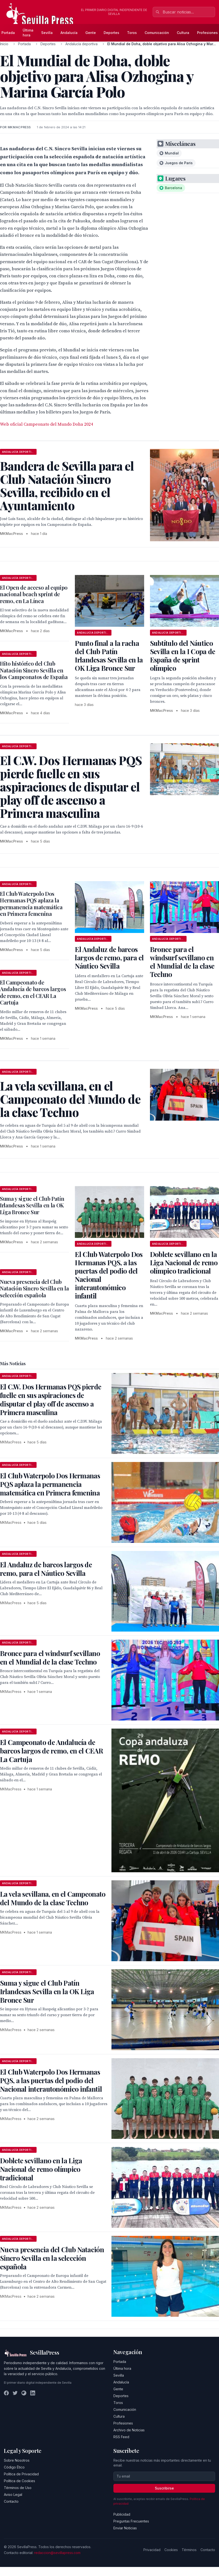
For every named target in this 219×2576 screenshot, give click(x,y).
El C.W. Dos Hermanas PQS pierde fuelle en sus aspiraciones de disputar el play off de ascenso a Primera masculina (50, 1399)
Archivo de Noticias (129, 2430)
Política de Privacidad (21, 2474)
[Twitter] (15, 2393)
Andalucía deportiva (81, 44)
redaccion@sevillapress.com (57, 2553)
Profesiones (123, 2423)
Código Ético (14, 2467)
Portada (24, 44)
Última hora (28, 32)
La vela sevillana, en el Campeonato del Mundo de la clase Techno (53, 1898)
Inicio (4, 44)
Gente (90, 33)
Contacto (11, 2501)
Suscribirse (164, 2488)
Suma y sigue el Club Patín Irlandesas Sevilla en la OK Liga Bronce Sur (32, 1205)
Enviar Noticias (125, 2528)
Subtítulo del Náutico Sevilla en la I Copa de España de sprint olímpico (182, 655)
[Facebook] (6, 2393)
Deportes (111, 33)
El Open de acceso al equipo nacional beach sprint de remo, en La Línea (34, 594)
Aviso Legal (13, 2494)
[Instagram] (23, 2393)
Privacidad (151, 2550)
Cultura (183, 33)
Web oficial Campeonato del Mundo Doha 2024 (46, 424)
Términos (189, 2550)
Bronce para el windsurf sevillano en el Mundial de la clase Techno (182, 962)
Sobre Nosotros (17, 2460)
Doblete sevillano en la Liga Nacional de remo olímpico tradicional (184, 1262)
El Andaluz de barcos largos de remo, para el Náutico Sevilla (109, 957)
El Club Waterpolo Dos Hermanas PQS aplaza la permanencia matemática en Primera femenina (31, 904)
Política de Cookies (19, 2481)
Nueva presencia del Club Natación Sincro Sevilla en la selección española (34, 1288)
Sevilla (47, 33)
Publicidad (121, 2514)
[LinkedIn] (32, 2393)
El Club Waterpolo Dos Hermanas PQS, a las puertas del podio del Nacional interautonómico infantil (108, 1275)
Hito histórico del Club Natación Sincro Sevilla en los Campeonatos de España (34, 670)
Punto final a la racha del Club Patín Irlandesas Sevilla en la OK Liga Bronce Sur (109, 655)
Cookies (171, 2550)
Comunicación (157, 33)
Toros (132, 33)
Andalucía (69, 33)
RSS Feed (121, 2437)
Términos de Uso (17, 2488)
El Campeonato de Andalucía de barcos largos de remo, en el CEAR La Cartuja (33, 992)
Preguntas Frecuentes (131, 2521)
